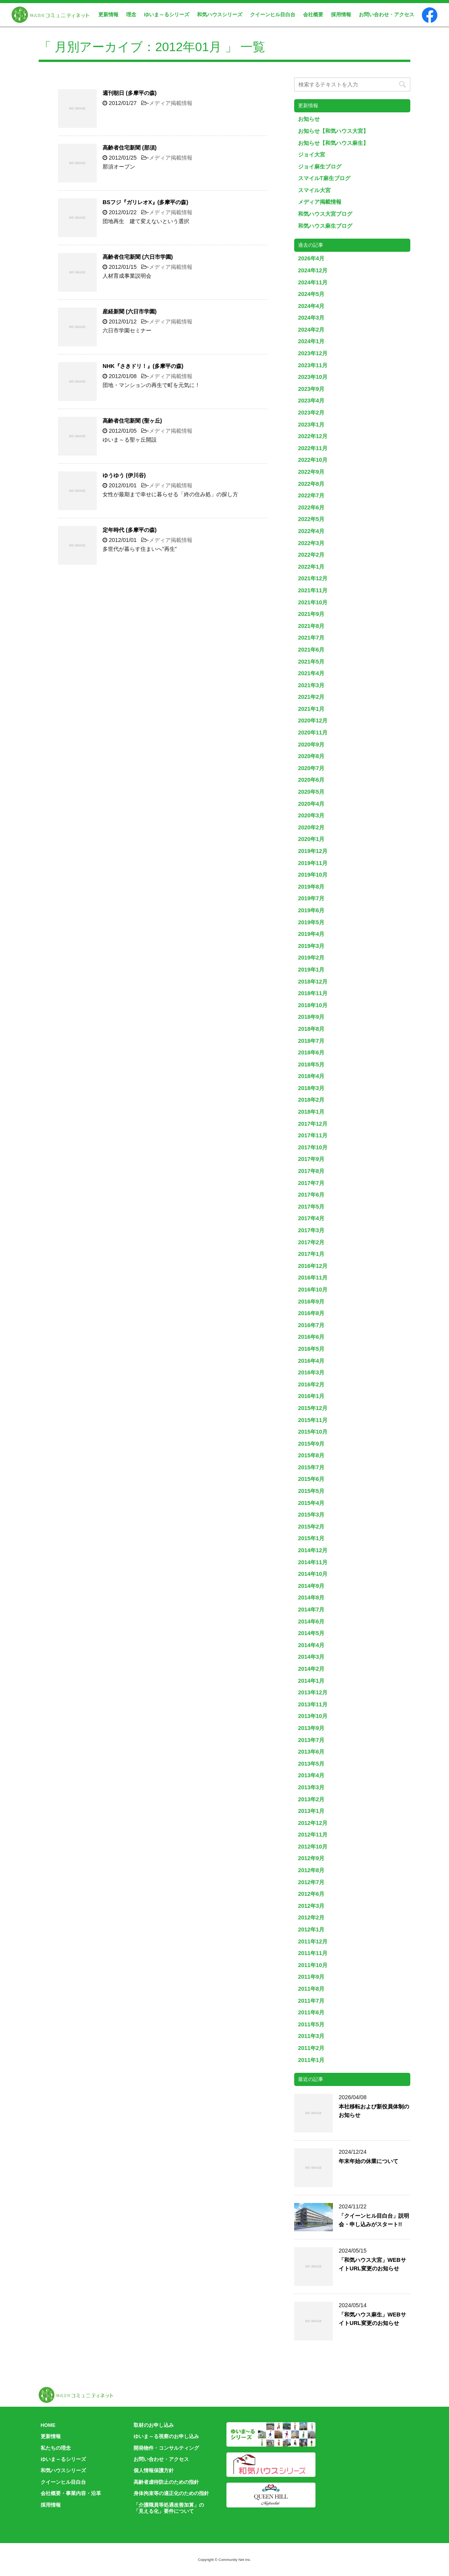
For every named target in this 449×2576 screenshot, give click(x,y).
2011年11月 (312, 1953)
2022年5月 (311, 519)
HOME (48, 2425)
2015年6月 (311, 1479)
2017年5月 (311, 1207)
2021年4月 (311, 673)
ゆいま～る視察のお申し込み (166, 2436)
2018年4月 (311, 1076)
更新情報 (108, 14)
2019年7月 (311, 898)
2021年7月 (311, 638)
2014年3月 (311, 1657)
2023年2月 (311, 412)
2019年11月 (312, 863)
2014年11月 (312, 1562)
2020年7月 (311, 768)
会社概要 (313, 14)
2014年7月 (311, 1609)
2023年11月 (312, 365)
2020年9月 (311, 744)
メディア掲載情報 (170, 103)
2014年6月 (311, 1621)
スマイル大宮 (314, 190)
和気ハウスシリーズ (219, 14)
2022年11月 (312, 448)
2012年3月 (311, 1906)
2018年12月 (312, 981)
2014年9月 (311, 1586)
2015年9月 (311, 1444)
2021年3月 (311, 685)
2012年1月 (311, 1929)
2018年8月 (311, 1029)
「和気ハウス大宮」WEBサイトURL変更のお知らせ (372, 2264)
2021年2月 (311, 697)
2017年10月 (312, 1147)
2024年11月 (312, 282)
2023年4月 (311, 400)
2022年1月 (311, 567)
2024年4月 (311, 306)
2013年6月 (311, 1752)
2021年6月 (311, 650)
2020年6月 (311, 780)
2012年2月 (311, 1917)
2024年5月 (311, 294)
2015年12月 (312, 1408)
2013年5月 (311, 1764)
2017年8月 (311, 1171)
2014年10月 (312, 1574)
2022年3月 (311, 543)
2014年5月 (311, 1633)
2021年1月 (311, 709)
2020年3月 (311, 815)
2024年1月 (311, 341)
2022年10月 (312, 460)
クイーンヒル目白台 (272, 14)
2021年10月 (312, 602)
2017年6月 (311, 1195)
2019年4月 (311, 934)
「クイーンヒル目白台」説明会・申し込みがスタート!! (374, 2220)
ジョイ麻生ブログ (319, 166)
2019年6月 (311, 910)
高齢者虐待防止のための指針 (166, 2482)
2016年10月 (312, 1289)
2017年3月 (311, 1230)
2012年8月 (311, 1870)
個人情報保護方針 (154, 2470)
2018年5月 (311, 1064)
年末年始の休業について (368, 2161)
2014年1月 (311, 1681)
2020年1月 (311, 839)
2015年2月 (311, 1527)
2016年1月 (311, 1396)
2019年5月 (311, 922)
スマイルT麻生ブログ (324, 178)
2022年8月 (311, 484)
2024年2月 (311, 330)
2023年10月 (312, 377)
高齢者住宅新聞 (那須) (130, 147)
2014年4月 (311, 1645)
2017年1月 (311, 1254)
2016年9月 (311, 1301)
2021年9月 (311, 614)
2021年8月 (311, 626)
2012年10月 (312, 1846)
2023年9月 (311, 389)
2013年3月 (311, 1787)
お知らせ (309, 119)
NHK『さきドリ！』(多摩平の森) (143, 366)
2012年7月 (311, 1882)
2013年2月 (311, 1799)
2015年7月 (311, 1467)
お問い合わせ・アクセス (386, 14)
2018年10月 (312, 1005)
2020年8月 (311, 756)
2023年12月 (312, 353)
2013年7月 (311, 1740)
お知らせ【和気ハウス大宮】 (333, 131)
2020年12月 (312, 720)
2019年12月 (312, 851)
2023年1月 (311, 424)
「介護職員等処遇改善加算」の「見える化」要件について (169, 2508)
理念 (131, 14)
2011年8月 (311, 1989)
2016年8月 (311, 1313)
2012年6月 (311, 1894)
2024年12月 (312, 270)
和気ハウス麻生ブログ (325, 226)
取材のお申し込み (154, 2425)
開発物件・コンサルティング (166, 2448)
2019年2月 (311, 957)
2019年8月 (311, 887)
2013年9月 (311, 1728)
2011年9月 (311, 1977)
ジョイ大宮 (311, 154)
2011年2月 (311, 2048)
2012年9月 (311, 1858)
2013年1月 (311, 1811)
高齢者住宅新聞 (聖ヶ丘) (132, 421)
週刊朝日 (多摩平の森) (130, 93)
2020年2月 (311, 827)
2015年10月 (312, 1432)
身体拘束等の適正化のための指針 (171, 2493)
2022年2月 (311, 555)
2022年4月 (311, 531)
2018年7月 (311, 1041)
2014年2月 (311, 1669)
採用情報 (341, 14)
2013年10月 (312, 1716)
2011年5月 (311, 2024)
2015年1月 (311, 1538)
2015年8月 (311, 1455)
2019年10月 (312, 875)
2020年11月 (312, 732)
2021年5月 (311, 662)
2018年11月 (312, 993)
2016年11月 (312, 1277)
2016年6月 (311, 1337)
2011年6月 (311, 2012)
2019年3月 (311, 946)
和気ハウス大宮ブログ (325, 214)
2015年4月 (311, 1503)
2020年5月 (311, 792)
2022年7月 (311, 495)
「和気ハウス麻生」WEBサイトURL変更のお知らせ (372, 2318)
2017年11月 (312, 1135)
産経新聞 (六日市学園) (130, 311)
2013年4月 (311, 1775)
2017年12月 (312, 1124)
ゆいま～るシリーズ (166, 14)
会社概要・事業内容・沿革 (71, 2493)
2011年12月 (312, 1941)
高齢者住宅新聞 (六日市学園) (138, 257)
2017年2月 (311, 1242)
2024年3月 (311, 318)
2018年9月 (311, 1017)
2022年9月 (311, 472)
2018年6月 (311, 1052)
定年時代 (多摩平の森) (130, 530)
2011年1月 (311, 2060)
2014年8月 (311, 1597)
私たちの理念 (56, 2448)
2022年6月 (311, 507)
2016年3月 (311, 1372)
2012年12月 (312, 1823)
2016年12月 (312, 1266)
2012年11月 (312, 1834)
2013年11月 (312, 1704)
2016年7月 (311, 1325)
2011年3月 (311, 2036)
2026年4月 (311, 258)
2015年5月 (311, 1491)
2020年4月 (311, 804)
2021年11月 (312, 590)
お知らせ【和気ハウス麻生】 (333, 143)
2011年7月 (311, 2001)
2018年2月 (311, 1100)
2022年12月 (312, 436)
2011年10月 (312, 1965)
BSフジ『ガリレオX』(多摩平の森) (145, 202)
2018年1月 (311, 1112)
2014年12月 (312, 1550)
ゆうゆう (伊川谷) (124, 475)
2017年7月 (311, 1183)
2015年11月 (312, 1420)
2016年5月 (311, 1349)
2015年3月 (311, 1515)
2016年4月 (311, 1361)
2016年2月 (311, 1384)
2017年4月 (311, 1218)
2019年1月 (311, 969)
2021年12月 (312, 578)
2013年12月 (312, 1692)
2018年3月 (311, 1088)
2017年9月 (311, 1159)
